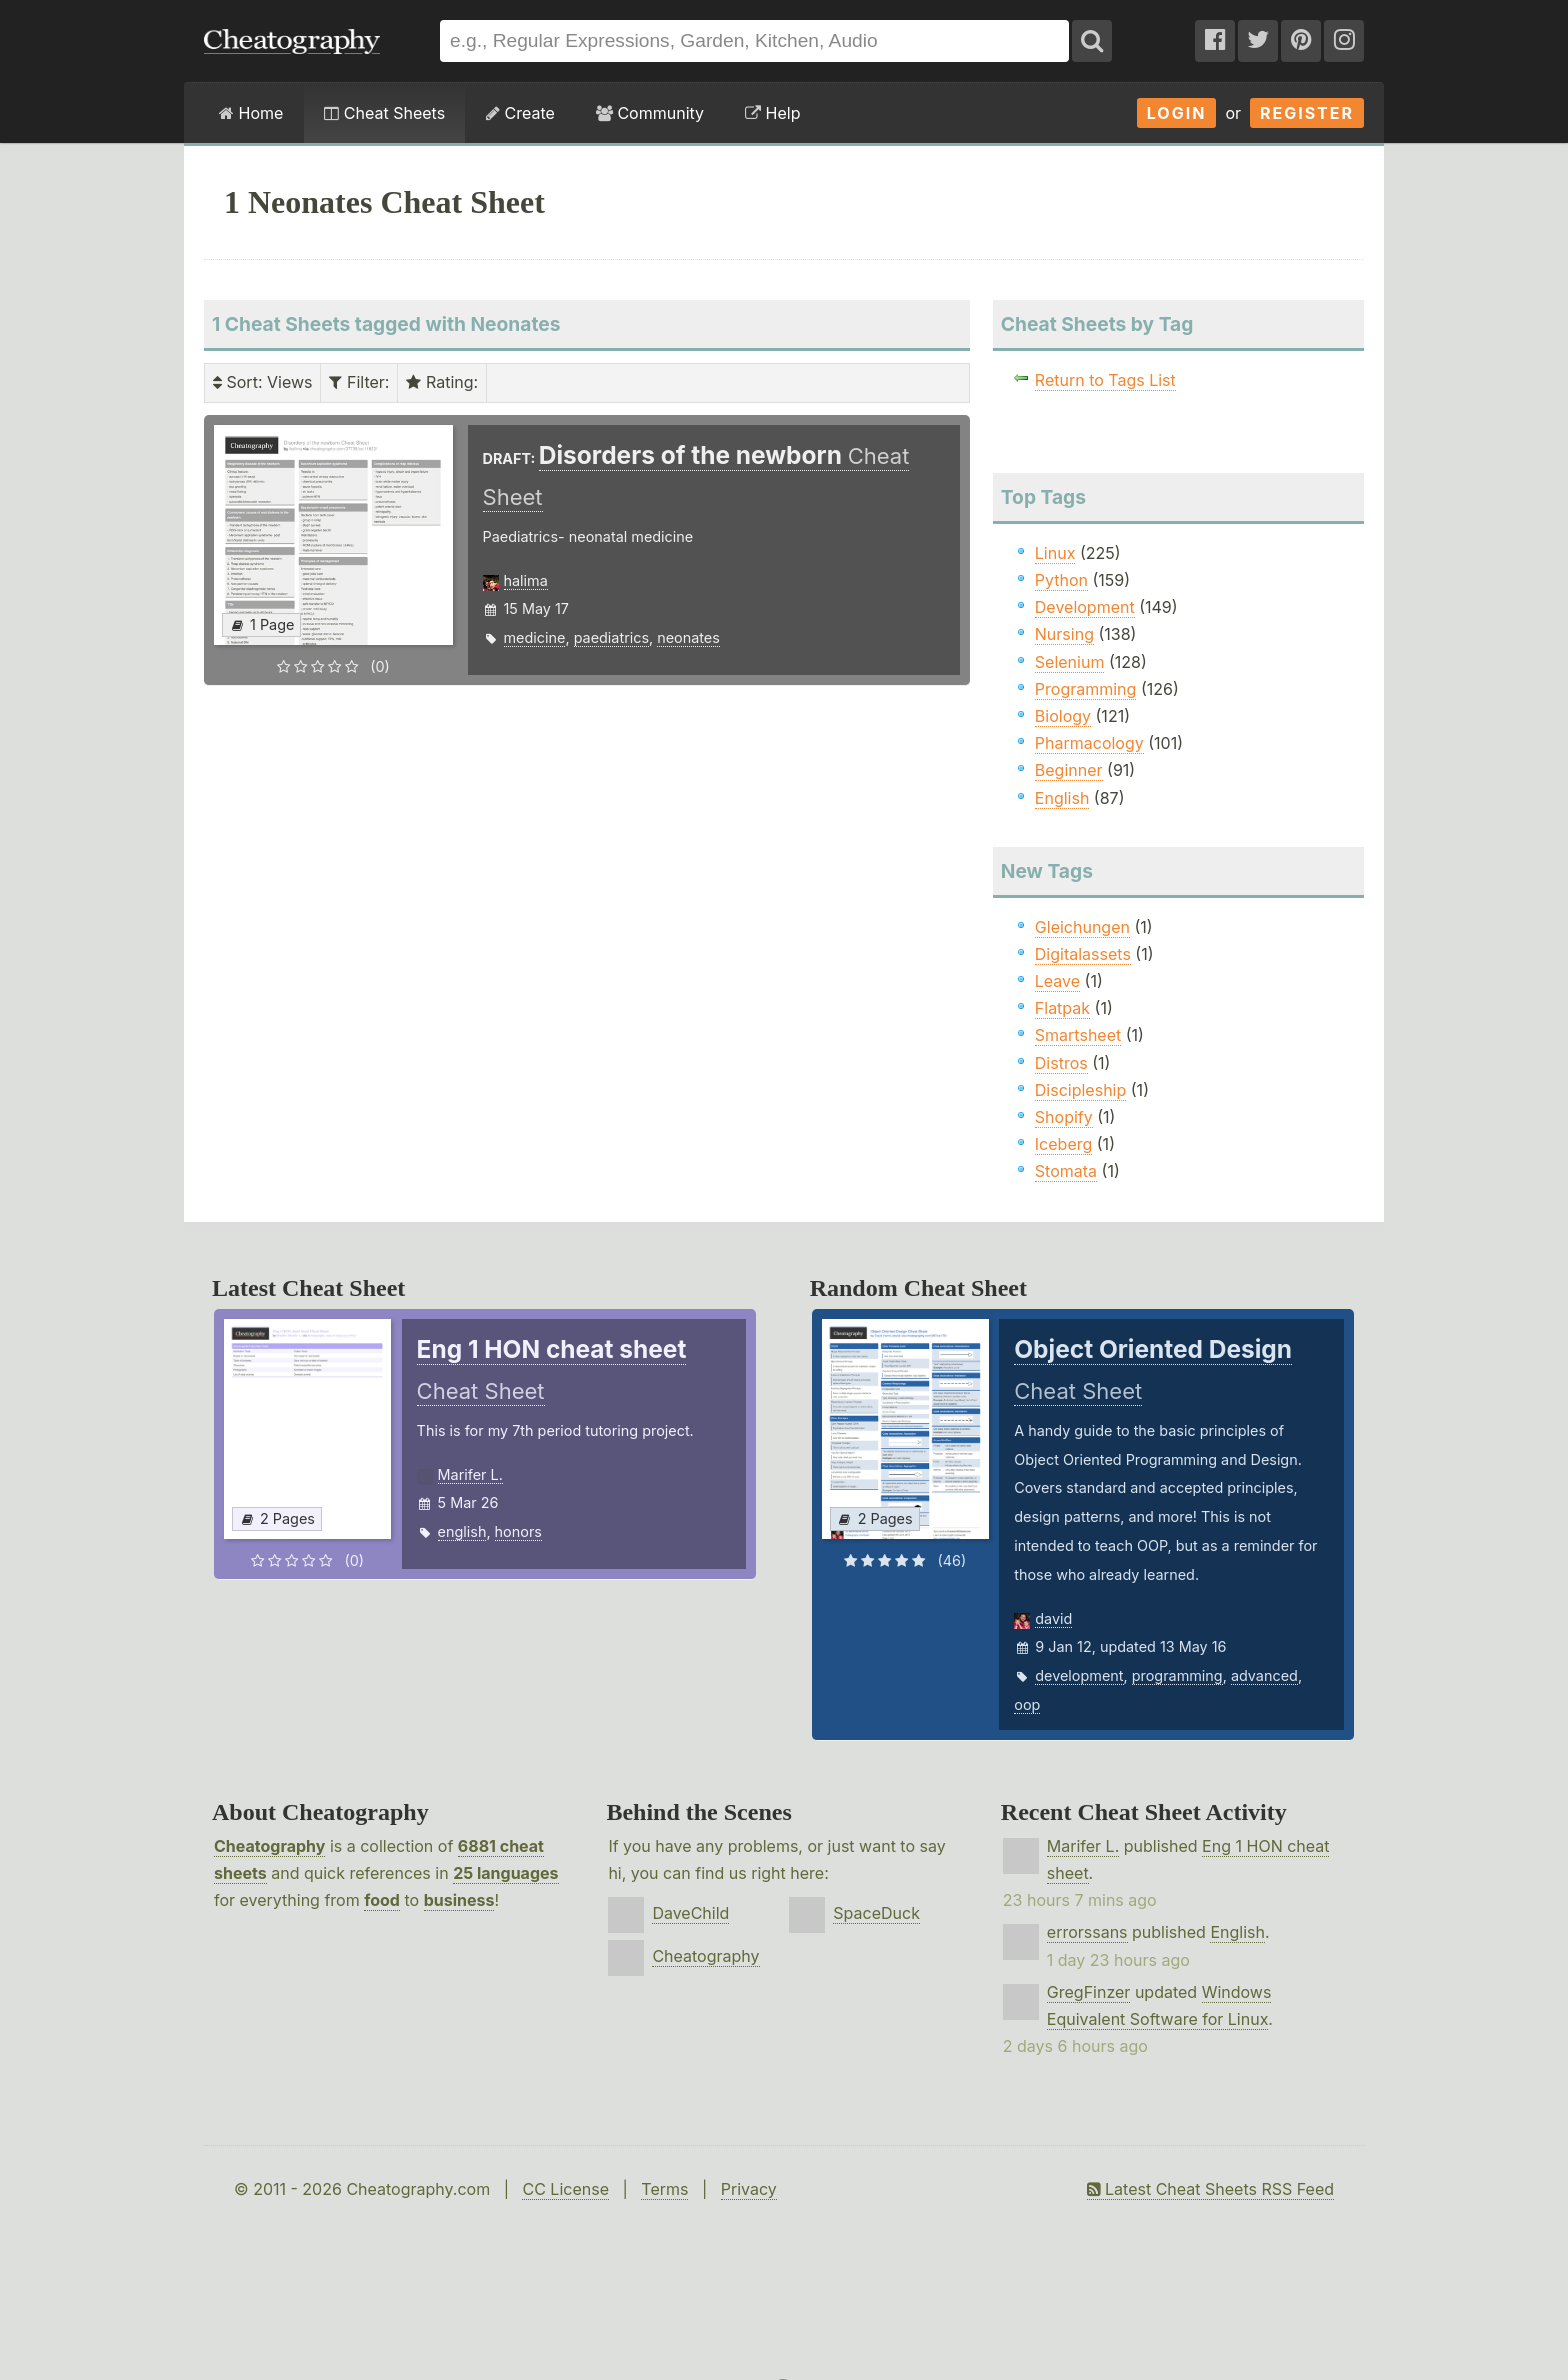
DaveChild (690, 1913)
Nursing (1064, 634)
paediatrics (611, 637)
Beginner (1069, 770)
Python (1061, 580)
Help (772, 113)
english (462, 1531)
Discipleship (1080, 1090)
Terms (664, 2189)
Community (650, 113)
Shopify (1064, 1117)
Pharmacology (1089, 743)
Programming (1086, 689)
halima (526, 580)
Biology (1063, 716)
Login (1177, 113)
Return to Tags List (1105, 380)
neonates (688, 637)
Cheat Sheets (384, 113)
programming (1177, 1675)
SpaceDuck (876, 1913)
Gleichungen (1082, 927)
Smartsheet (1078, 1035)
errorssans (1087, 1932)
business (459, 1900)
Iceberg (1063, 1144)
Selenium (1070, 662)
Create (520, 113)
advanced (1264, 1675)
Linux (1055, 553)
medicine (535, 637)
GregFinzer (1089, 1992)
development (1079, 1675)
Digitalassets (1083, 954)
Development (1085, 607)
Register (1307, 113)
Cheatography (269, 1846)
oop (1027, 1704)
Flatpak (1062, 1008)
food (382, 1900)
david (1053, 1618)
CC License (565, 2189)
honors (518, 1531)
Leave (1057, 981)
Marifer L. (470, 1474)
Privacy (749, 2189)
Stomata (1066, 1171)
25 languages (505, 1873)
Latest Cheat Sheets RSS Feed (1210, 2189)
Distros (1061, 1063)
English (1062, 798)
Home (251, 113)
